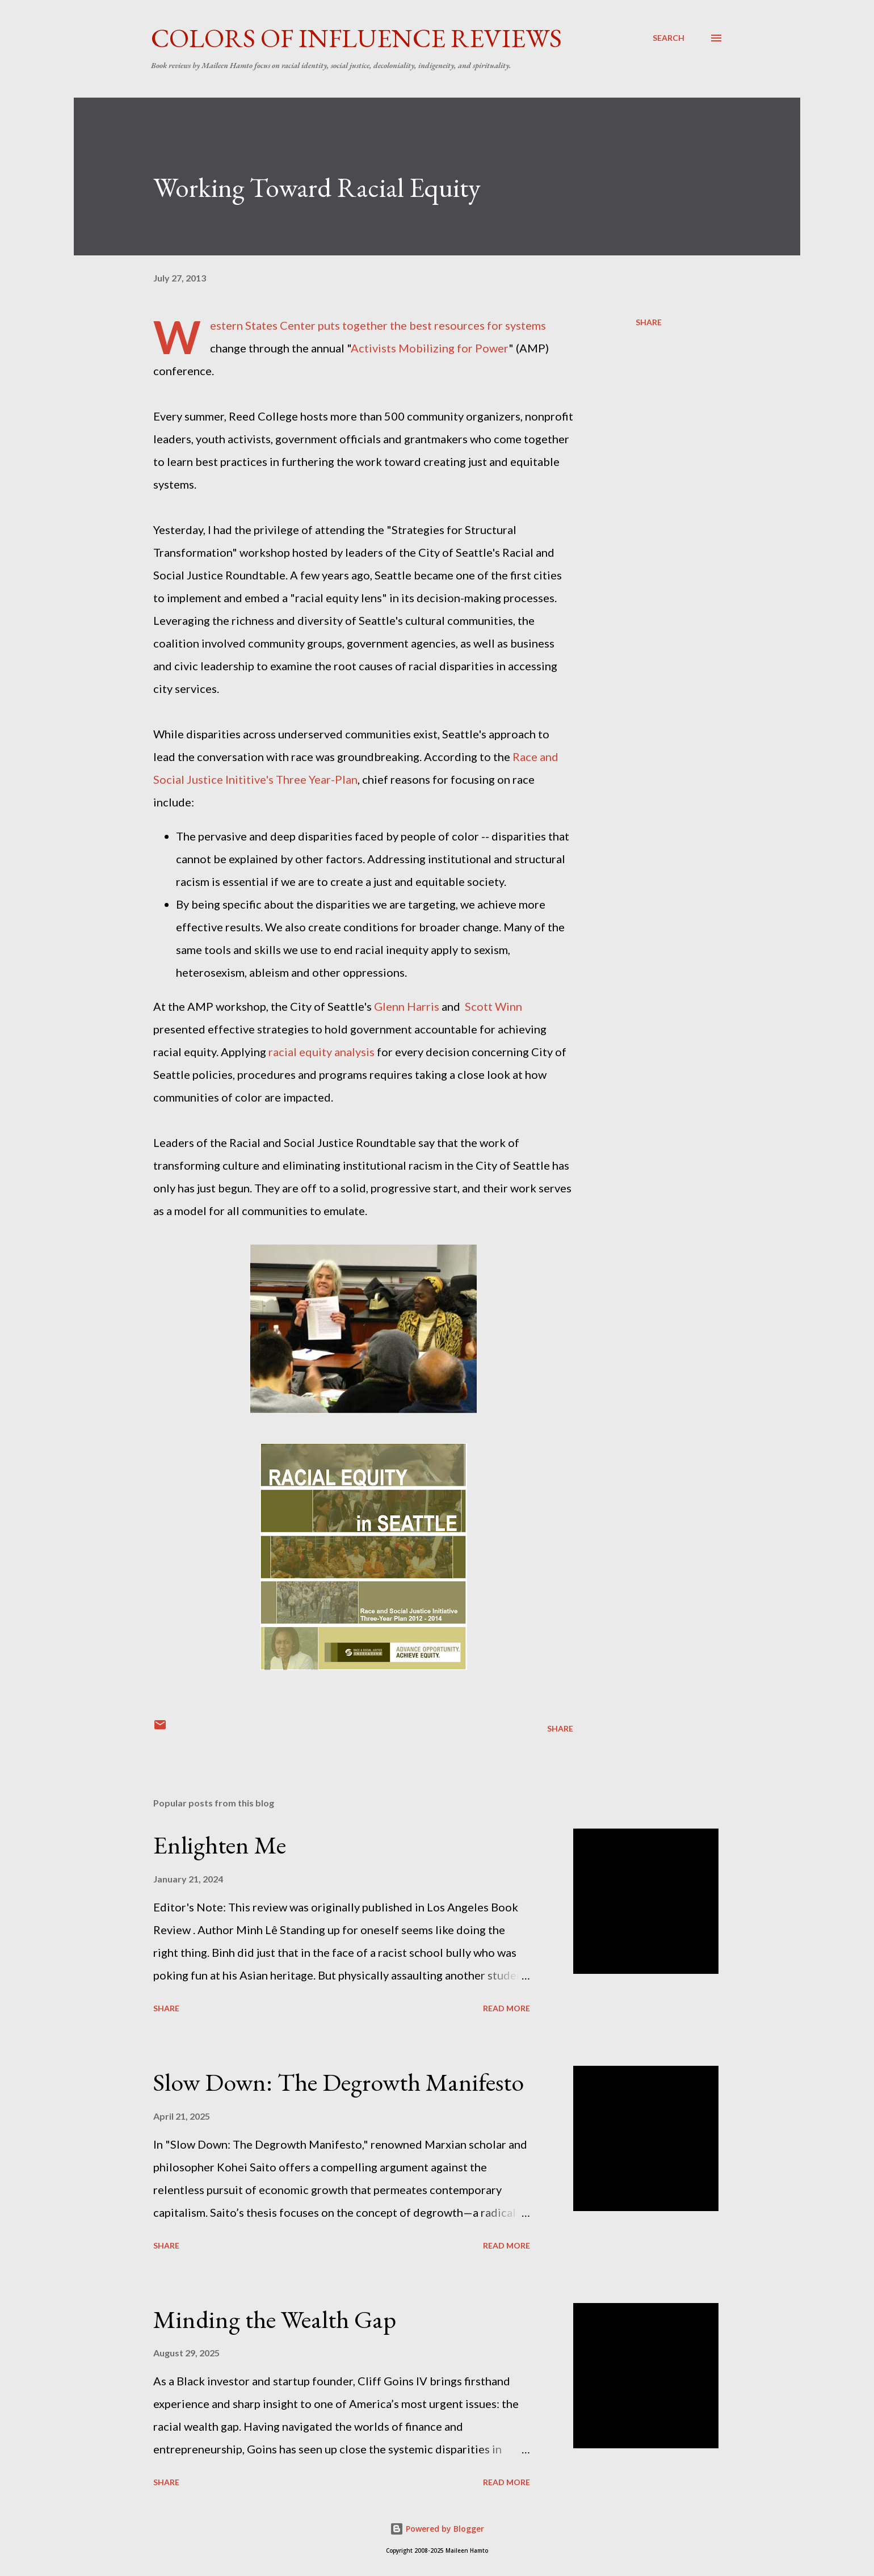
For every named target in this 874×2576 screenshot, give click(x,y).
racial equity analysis (321, 1051)
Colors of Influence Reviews (356, 38)
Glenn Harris (408, 1006)
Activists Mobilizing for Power (430, 348)
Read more (506, 2008)
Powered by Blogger (437, 2528)
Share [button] (649, 322)
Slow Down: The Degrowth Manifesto (338, 2082)
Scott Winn (493, 1006)
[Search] (668, 38)
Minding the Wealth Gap (274, 2319)
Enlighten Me (219, 1845)
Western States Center (263, 325)
